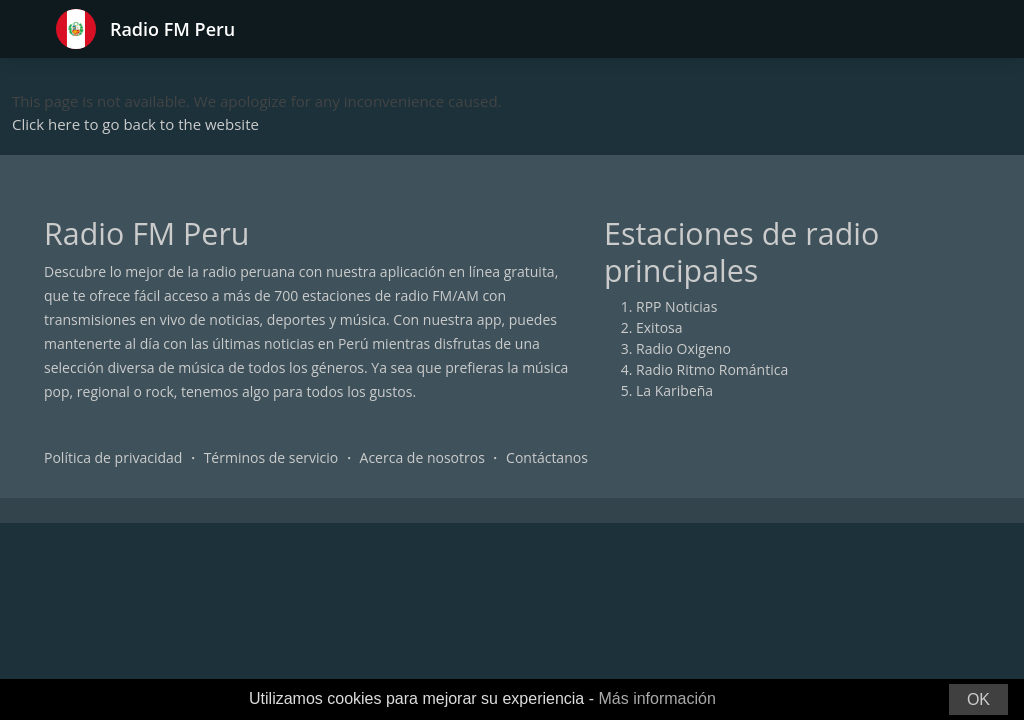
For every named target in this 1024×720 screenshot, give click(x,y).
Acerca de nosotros (422, 457)
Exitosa (659, 327)
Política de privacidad (113, 457)
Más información (656, 698)
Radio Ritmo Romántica (712, 369)
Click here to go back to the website (135, 124)
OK (978, 699)
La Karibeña (674, 390)
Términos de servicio (271, 457)
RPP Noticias (676, 306)
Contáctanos (547, 457)
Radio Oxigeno (683, 348)
